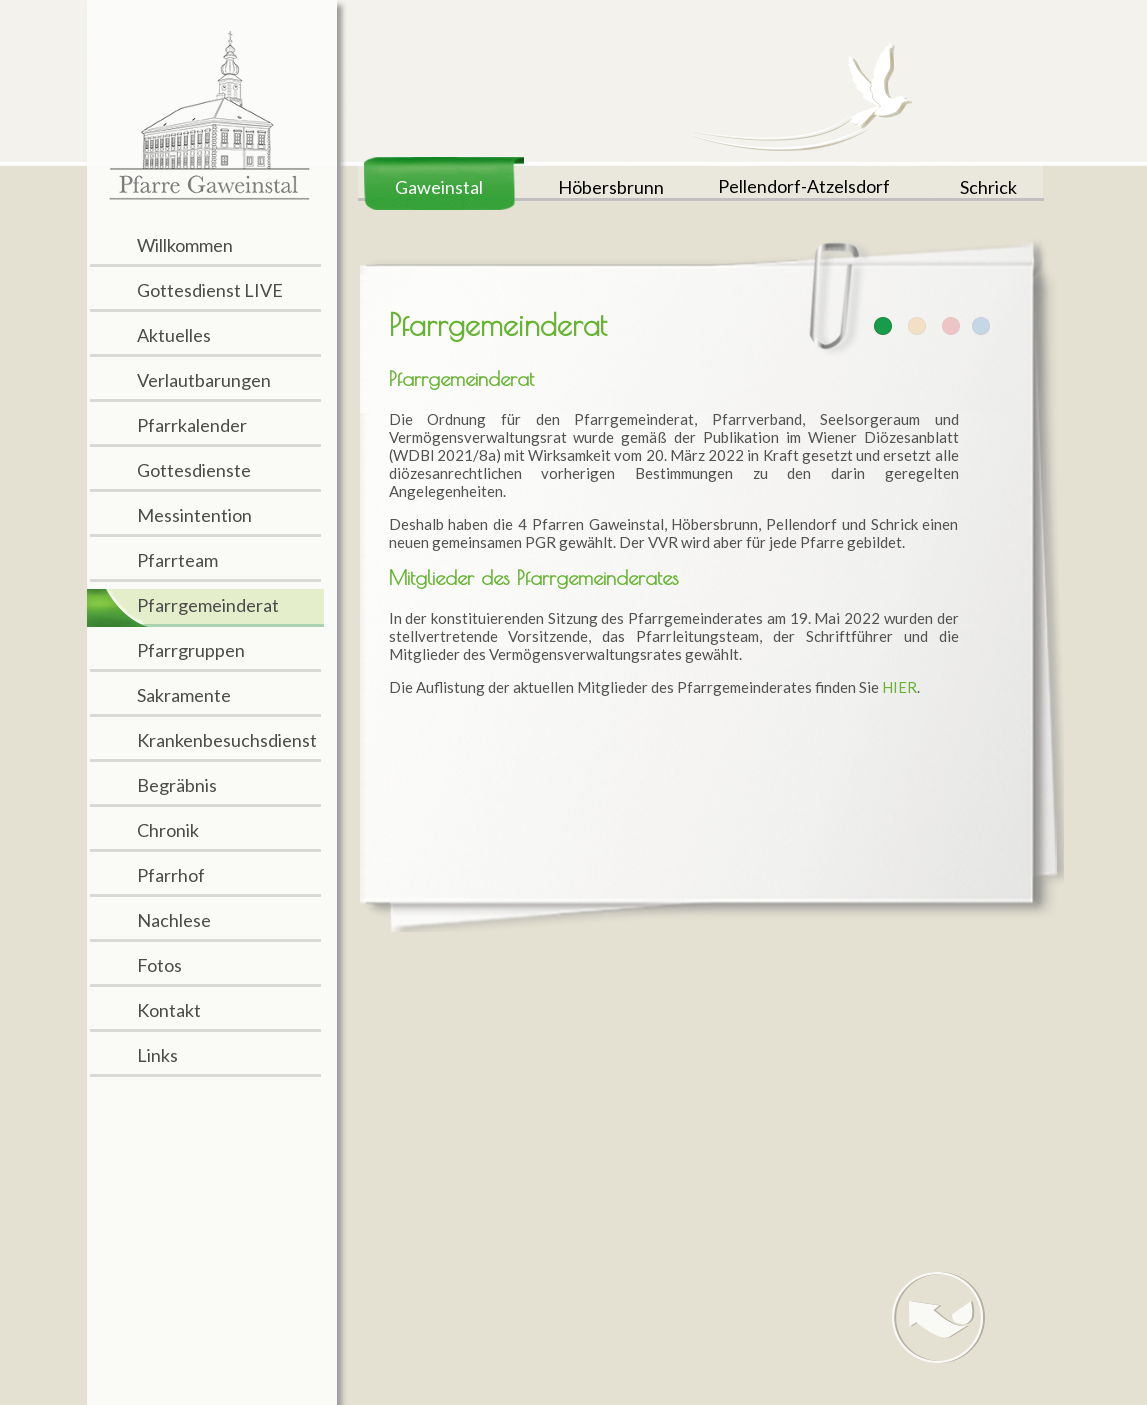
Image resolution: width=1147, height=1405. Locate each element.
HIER (899, 687)
